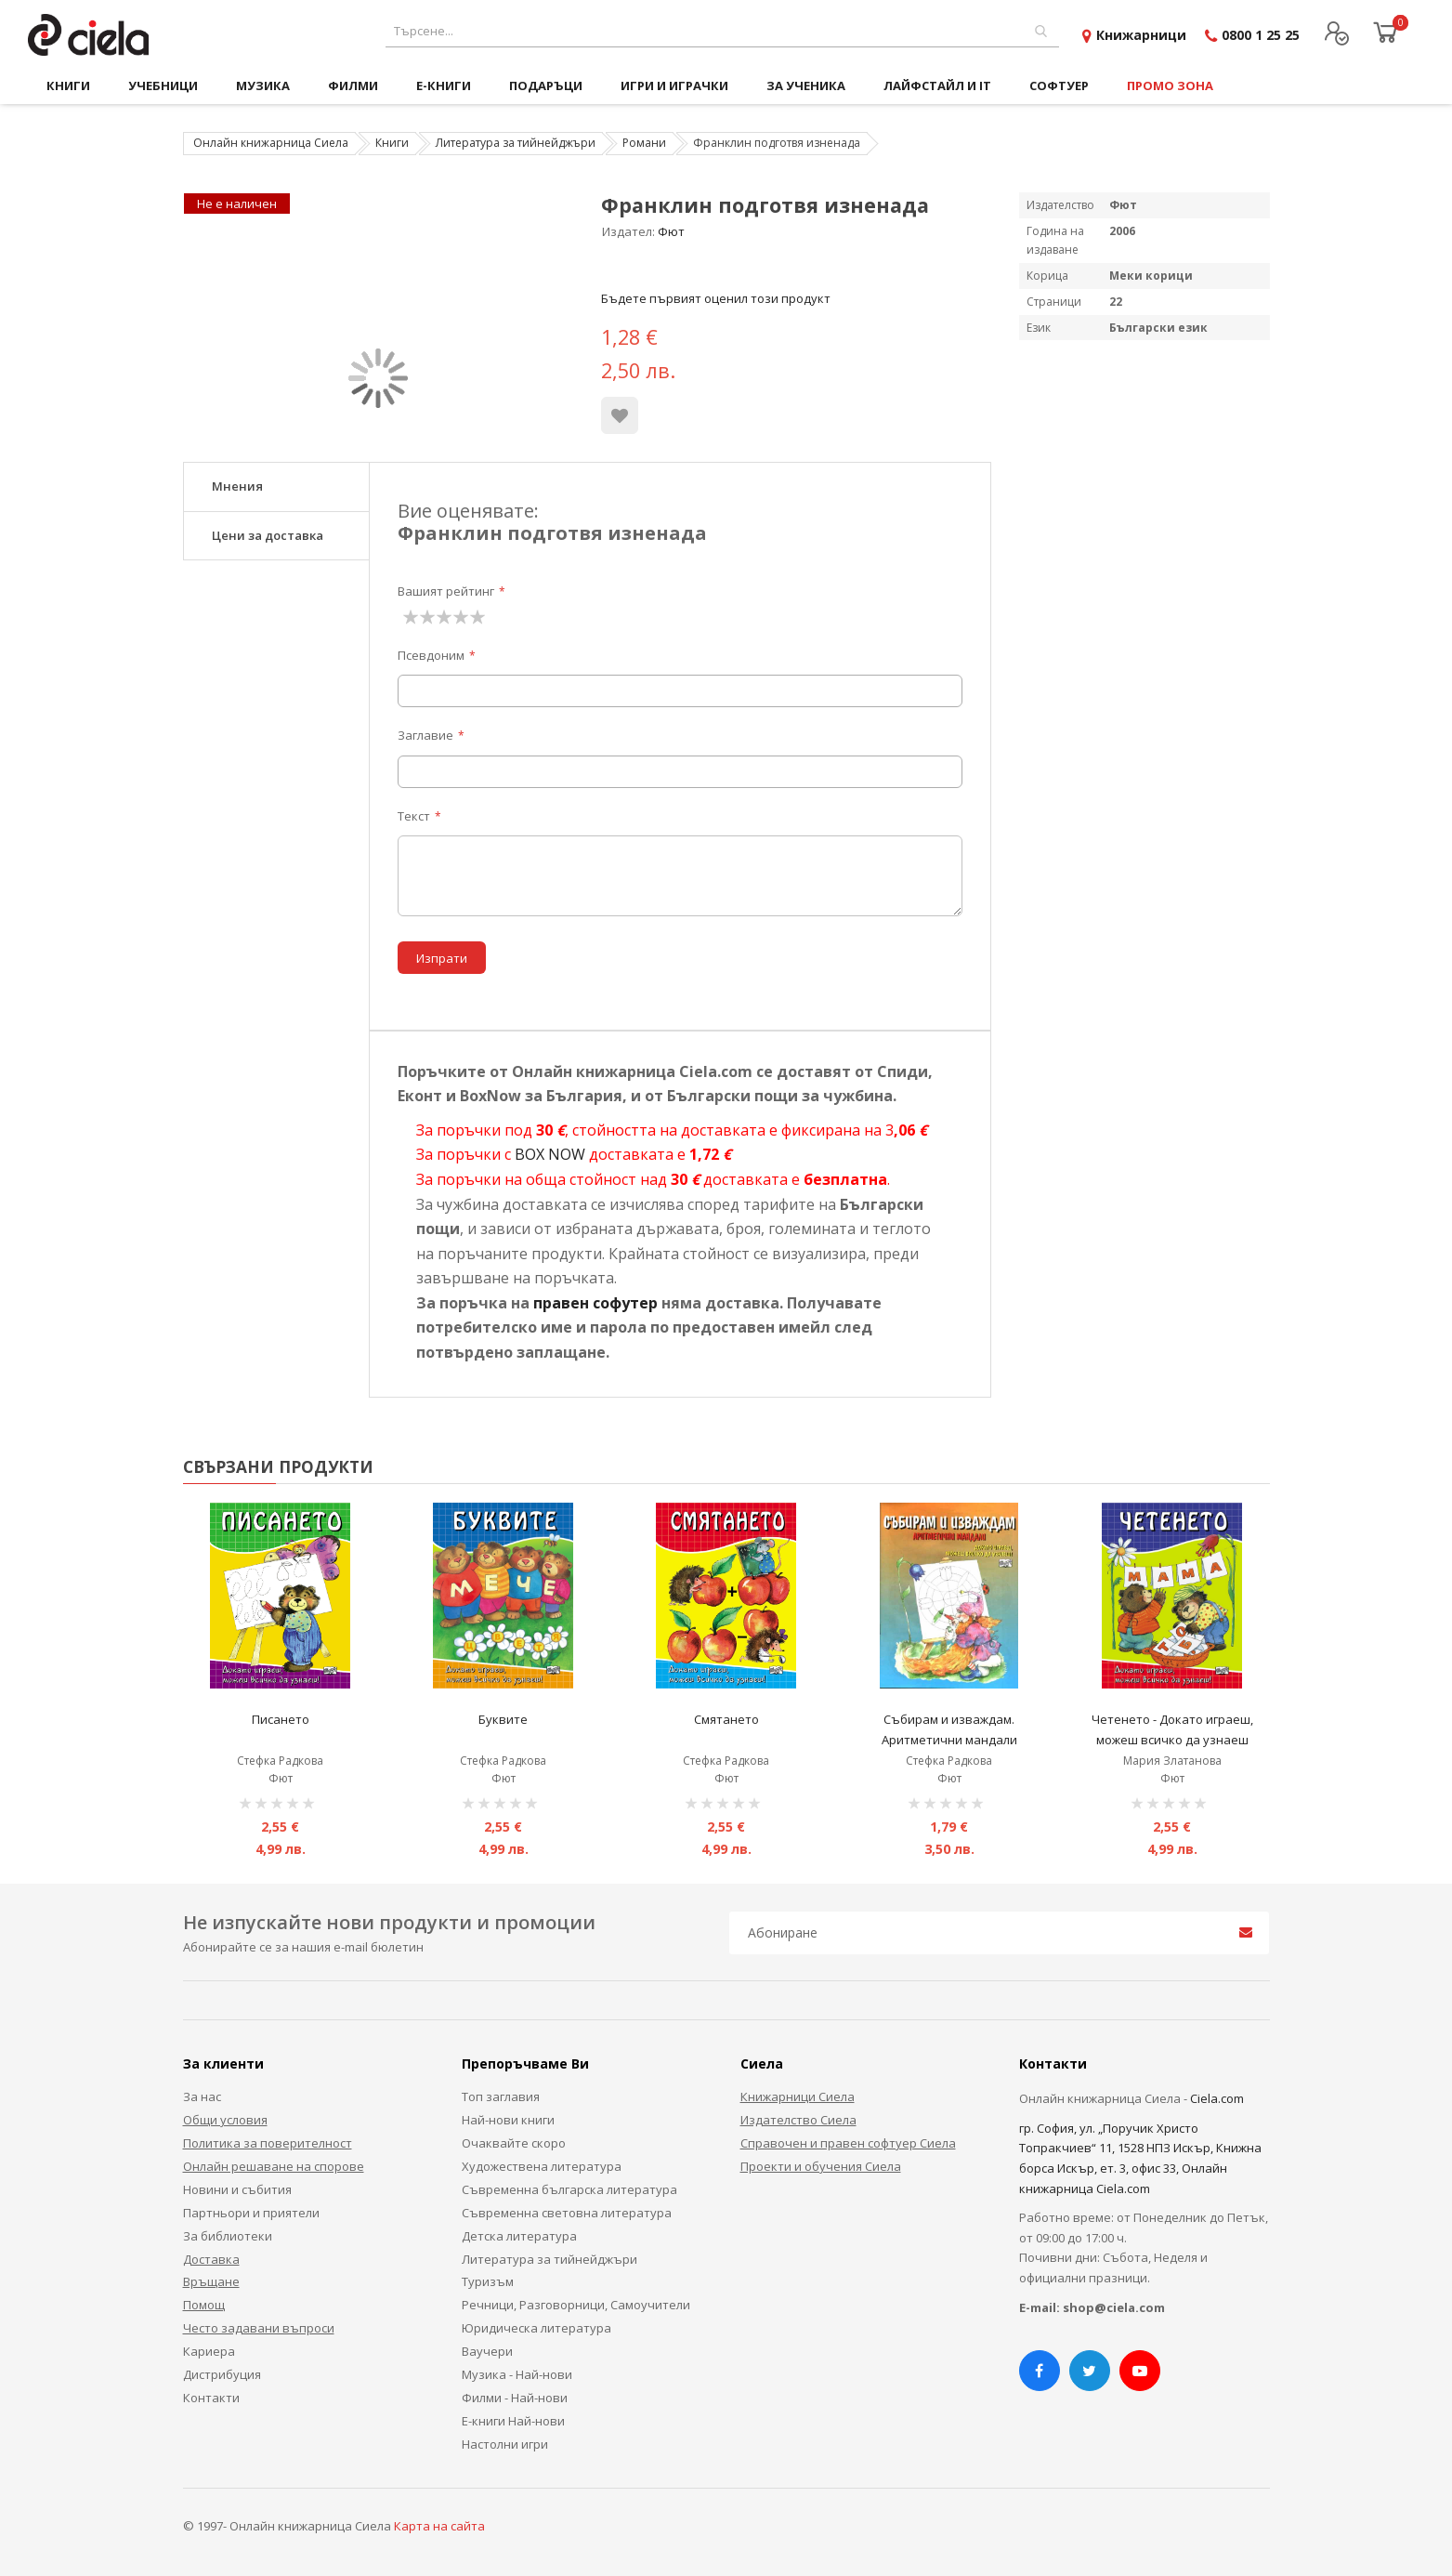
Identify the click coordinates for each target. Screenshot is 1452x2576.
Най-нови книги (508, 2119)
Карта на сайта (439, 2525)
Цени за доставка (267, 535)
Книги (392, 143)
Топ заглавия (501, 2096)
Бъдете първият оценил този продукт (716, 298)
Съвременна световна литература (567, 2212)
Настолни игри (505, 2444)
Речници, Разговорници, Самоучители (576, 2304)
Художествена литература (541, 2166)
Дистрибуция (222, 2374)
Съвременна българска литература (569, 2189)
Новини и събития (237, 2189)
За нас (202, 2096)
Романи (644, 143)
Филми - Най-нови (515, 2397)
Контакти (211, 2397)
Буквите (503, 1719)
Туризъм (488, 2281)
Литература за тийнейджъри (515, 143)
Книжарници (1141, 35)
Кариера (209, 2351)
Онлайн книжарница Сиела (270, 143)
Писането (280, 1719)
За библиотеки (227, 2236)
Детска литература (519, 2236)
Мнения (237, 486)
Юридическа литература (536, 2328)
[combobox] (722, 31)
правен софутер (595, 1303)
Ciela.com (1217, 2098)
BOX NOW (550, 1154)
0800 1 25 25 (1261, 35)
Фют (671, 231)
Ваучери (487, 2351)
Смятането (726, 1719)
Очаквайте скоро (514, 2143)
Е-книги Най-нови (513, 2420)
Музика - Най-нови (517, 2374)
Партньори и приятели (251, 2212)
